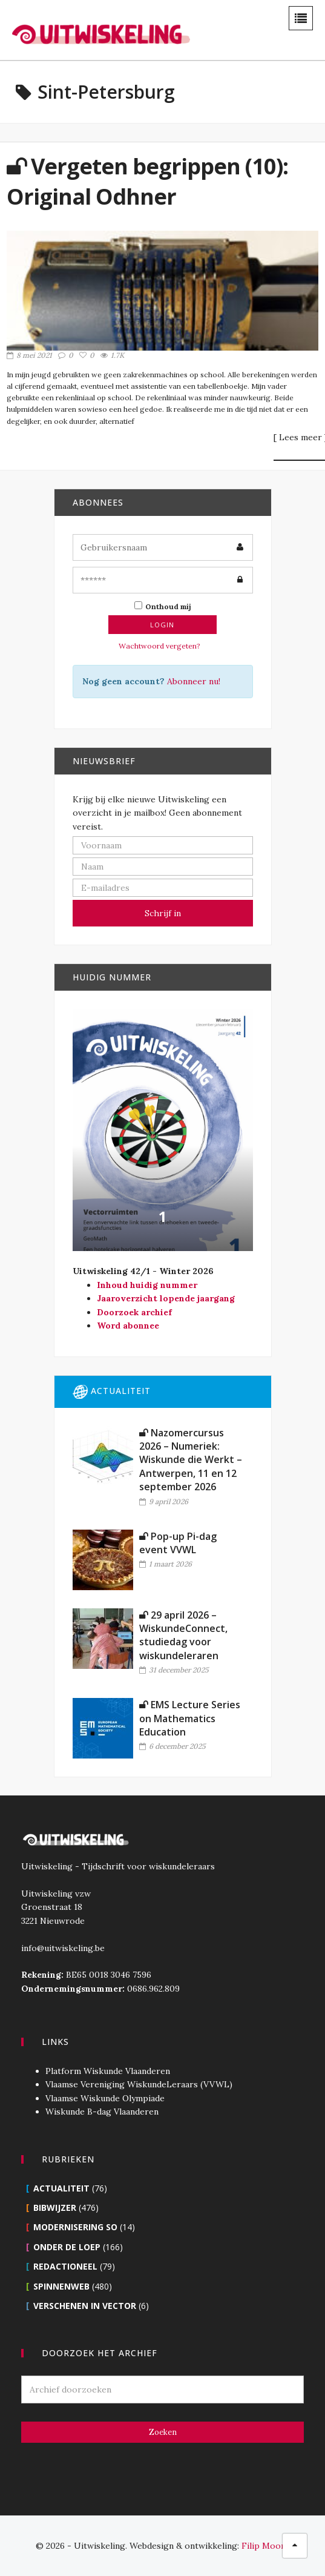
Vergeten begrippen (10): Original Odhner (147, 181)
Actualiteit (61, 2188)
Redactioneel (65, 2266)
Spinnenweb (61, 2286)
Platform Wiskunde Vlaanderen (107, 2071)
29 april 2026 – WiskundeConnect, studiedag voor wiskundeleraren (183, 1635)
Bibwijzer (54, 2207)
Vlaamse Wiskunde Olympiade (105, 2098)
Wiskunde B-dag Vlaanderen (102, 2111)
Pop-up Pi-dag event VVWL (178, 1543)
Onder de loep (66, 2247)
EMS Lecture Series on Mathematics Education (189, 1718)
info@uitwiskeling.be (63, 1948)
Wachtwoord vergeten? (159, 645)
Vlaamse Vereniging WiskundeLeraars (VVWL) (138, 2084)
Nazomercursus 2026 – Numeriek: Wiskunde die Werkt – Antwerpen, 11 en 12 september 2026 (190, 1460)
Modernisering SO (75, 2227)
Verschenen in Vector (84, 2305)
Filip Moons (265, 2545)
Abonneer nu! (193, 681)
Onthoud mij (162, 606)
